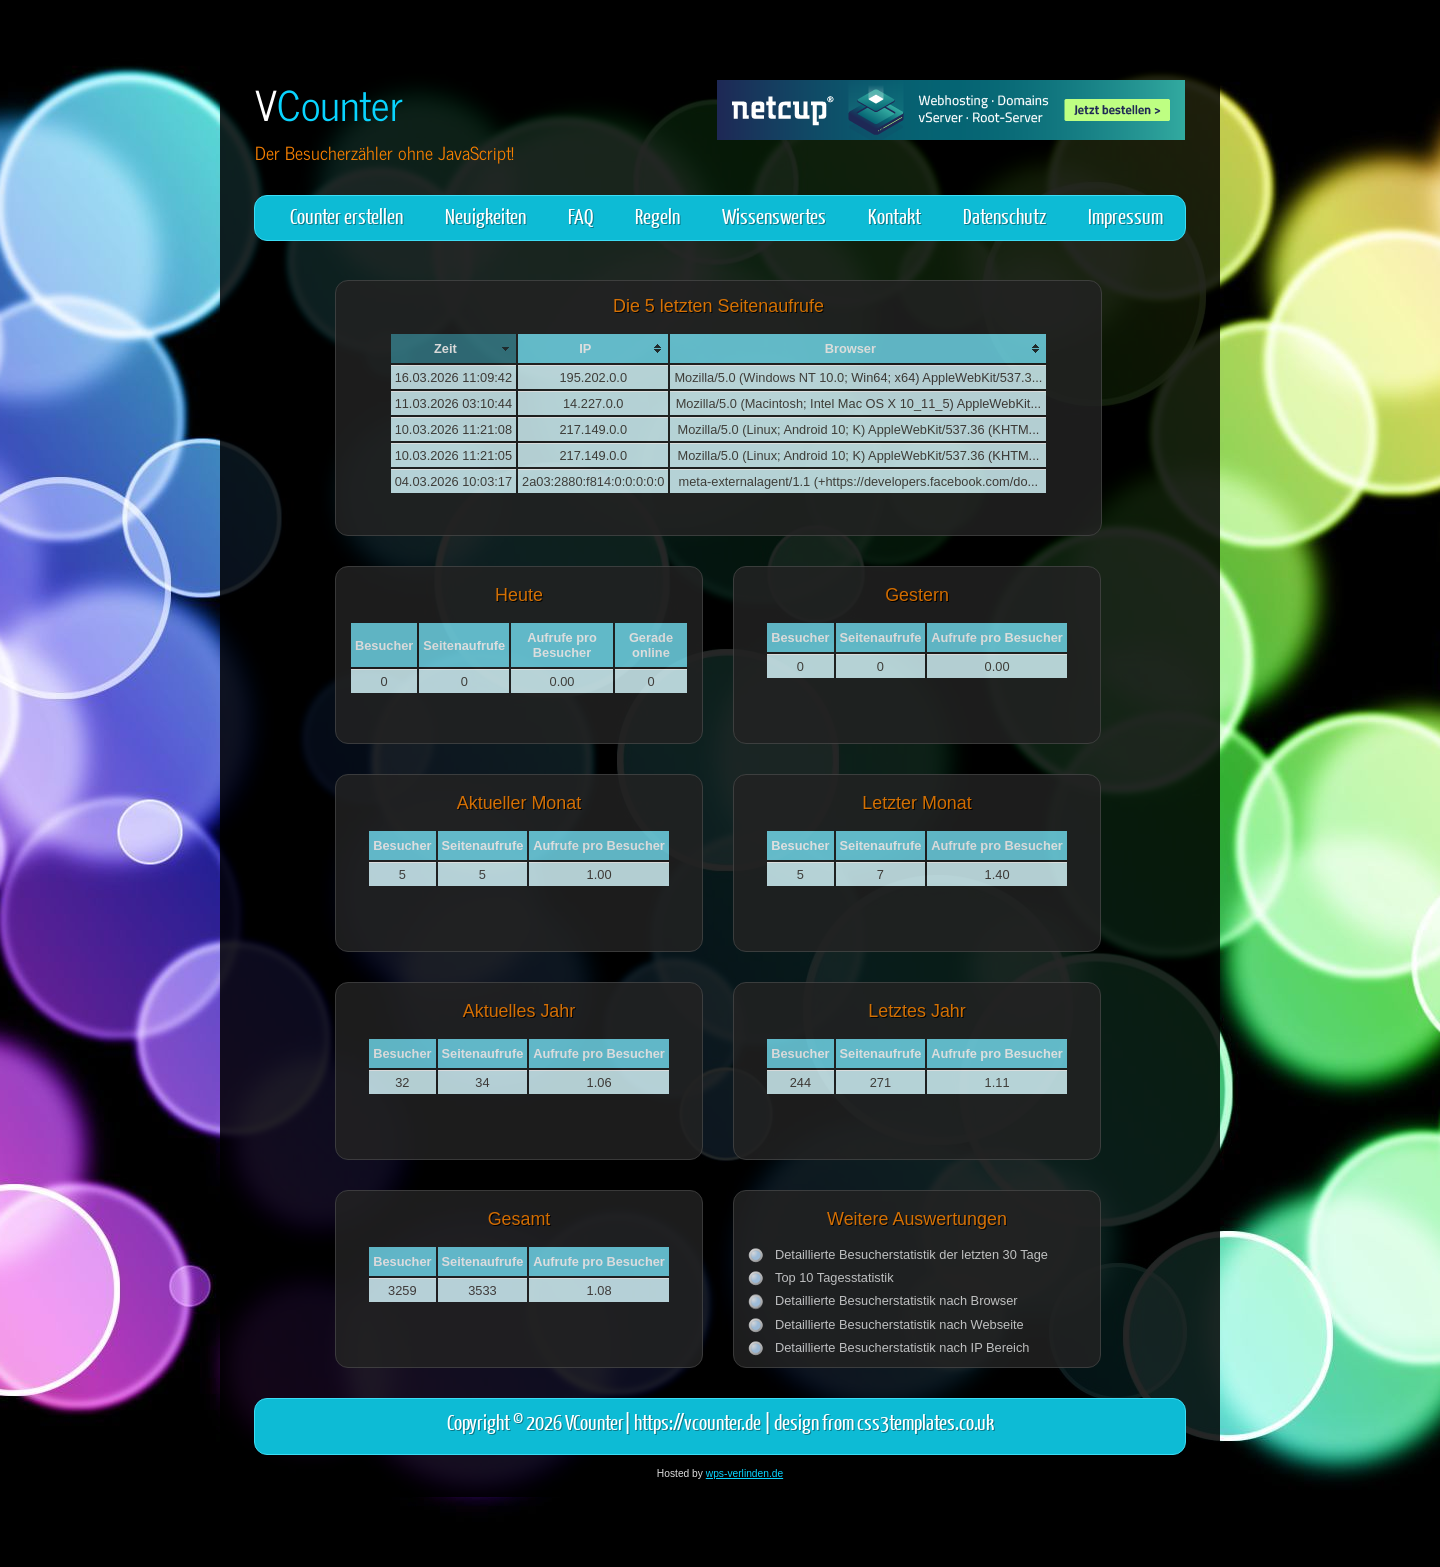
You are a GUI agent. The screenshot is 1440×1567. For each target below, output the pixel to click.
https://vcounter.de (697, 1421)
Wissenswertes (774, 215)
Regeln (657, 215)
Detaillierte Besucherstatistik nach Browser (896, 1300)
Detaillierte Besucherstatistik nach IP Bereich (902, 1347)
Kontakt (894, 215)
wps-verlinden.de (744, 1473)
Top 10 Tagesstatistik (834, 1277)
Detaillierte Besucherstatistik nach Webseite (899, 1324)
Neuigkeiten (485, 215)
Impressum (1125, 215)
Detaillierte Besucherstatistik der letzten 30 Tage (911, 1254)
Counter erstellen (346, 215)
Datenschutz (1004, 215)
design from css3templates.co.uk (884, 1421)
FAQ (580, 215)
